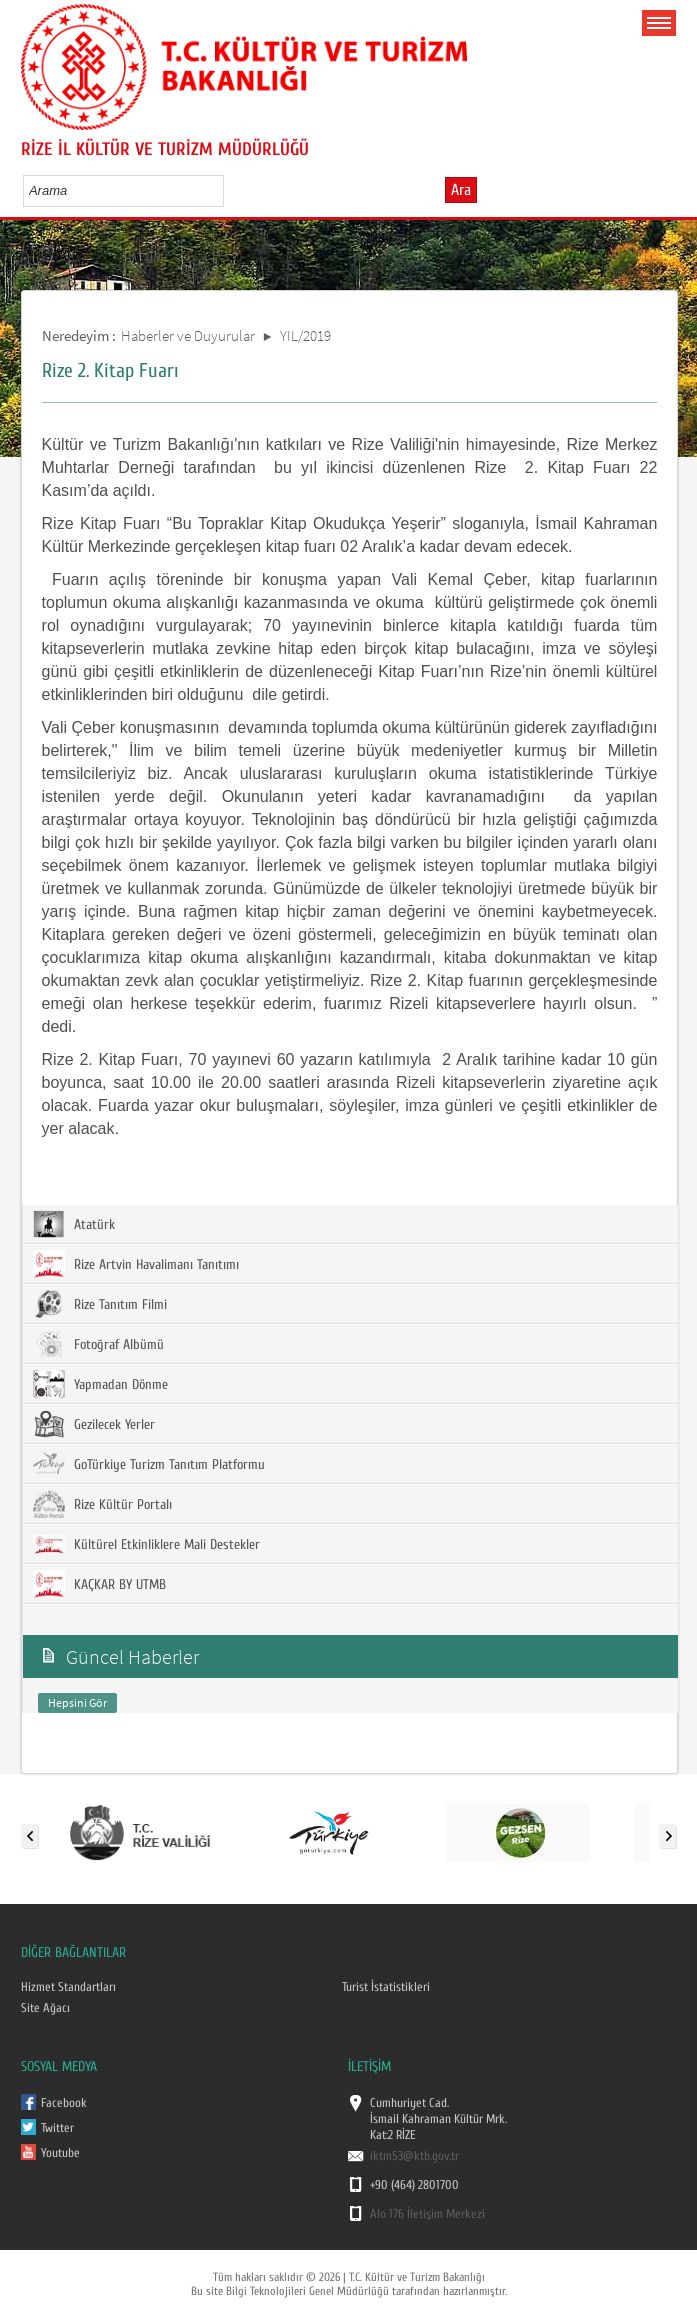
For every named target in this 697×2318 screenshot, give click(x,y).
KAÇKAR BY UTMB (99, 1584)
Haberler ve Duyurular (188, 335)
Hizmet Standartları (68, 1987)
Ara (461, 190)
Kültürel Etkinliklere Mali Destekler (146, 1544)
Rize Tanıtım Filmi (100, 1304)
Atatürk (74, 1224)
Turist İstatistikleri (386, 1987)
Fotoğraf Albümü (98, 1344)
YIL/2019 (305, 335)
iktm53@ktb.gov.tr (414, 2156)
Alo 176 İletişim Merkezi (427, 2214)
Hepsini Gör (77, 1702)
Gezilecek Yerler (94, 1424)
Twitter (57, 2128)
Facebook (64, 2103)
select (229, 190)
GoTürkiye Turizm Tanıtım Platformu (149, 1464)
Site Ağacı (45, 2008)
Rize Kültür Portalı (102, 1504)
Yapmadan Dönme (100, 1384)
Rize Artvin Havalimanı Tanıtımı (136, 1264)
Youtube (60, 2153)
